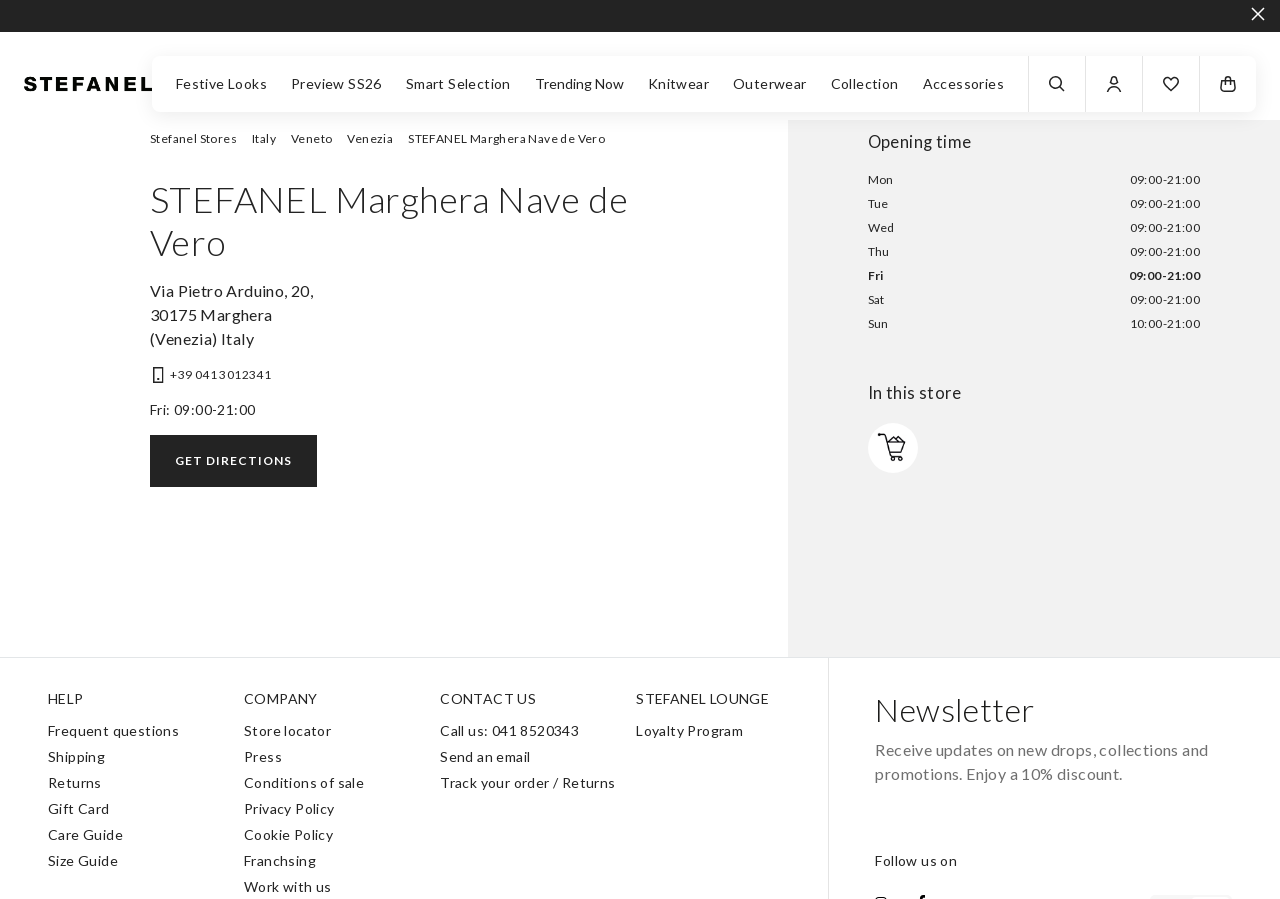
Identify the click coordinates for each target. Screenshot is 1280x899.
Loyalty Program (689, 730)
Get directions (233, 460)
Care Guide (85, 834)
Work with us (288, 886)
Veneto (311, 138)
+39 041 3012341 (220, 374)
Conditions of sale (304, 782)
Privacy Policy (289, 808)
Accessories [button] (963, 83)
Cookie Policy (288, 834)
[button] (1171, 84)
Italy (264, 138)
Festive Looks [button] (221, 83)
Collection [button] (865, 83)
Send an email (485, 756)
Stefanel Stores (193, 138)
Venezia (370, 138)
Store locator (287, 730)
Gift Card (79, 808)
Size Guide (83, 860)
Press (263, 756)
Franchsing (280, 860)
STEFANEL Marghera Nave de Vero (506, 138)
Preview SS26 (336, 83)
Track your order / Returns (527, 782)
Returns (75, 782)
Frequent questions (113, 730)
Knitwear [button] (678, 83)
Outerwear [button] (770, 83)
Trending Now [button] (579, 83)
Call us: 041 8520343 (509, 730)
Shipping (76, 756)
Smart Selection (458, 83)
